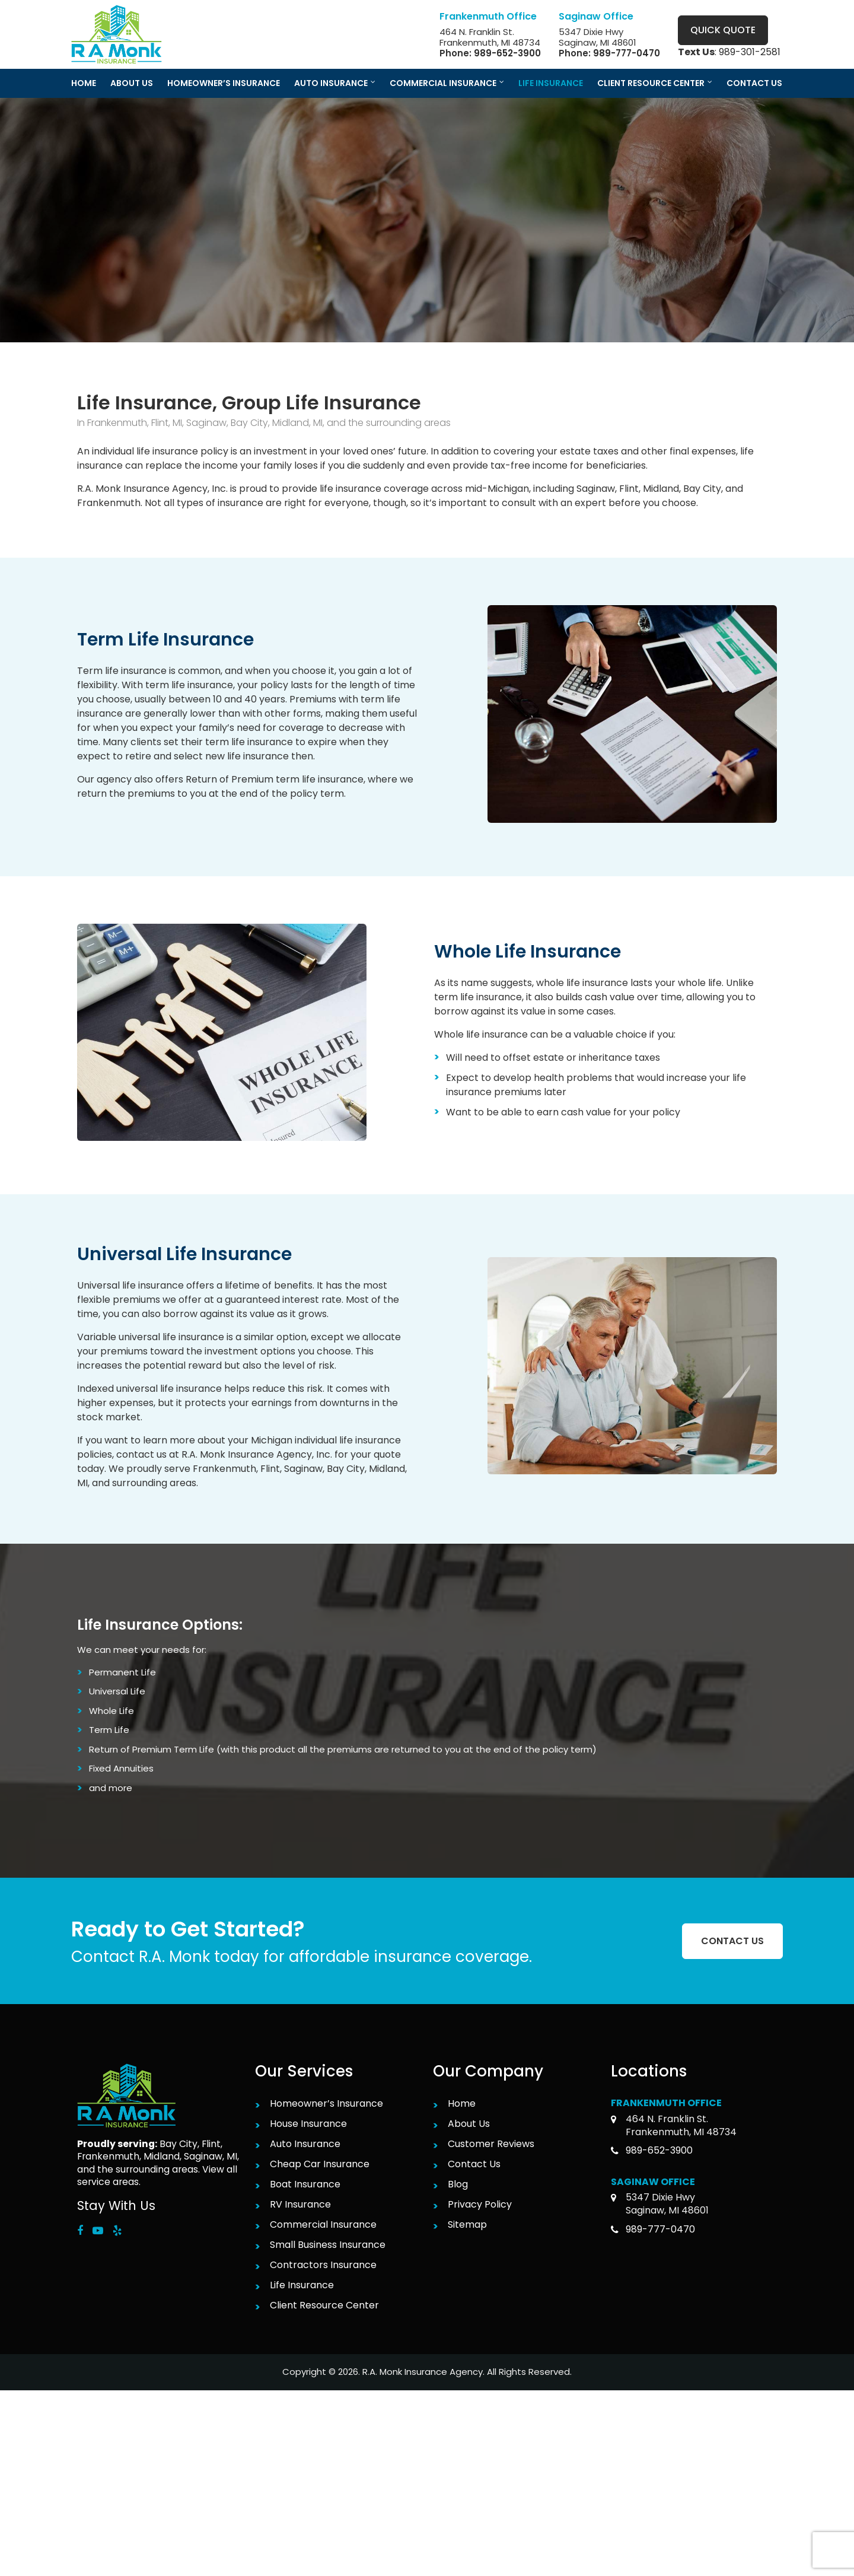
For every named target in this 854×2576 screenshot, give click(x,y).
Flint (211, 2144)
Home (462, 2103)
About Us (469, 2123)
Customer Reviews (491, 2144)
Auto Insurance (305, 2144)
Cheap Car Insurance (319, 2164)
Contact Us (474, 2164)
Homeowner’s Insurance (326, 2103)
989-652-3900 (507, 53)
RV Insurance (300, 2204)
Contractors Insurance (323, 2265)
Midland (162, 2156)
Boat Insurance (305, 2184)
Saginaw (203, 2156)
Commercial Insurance (323, 2224)
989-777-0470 (626, 53)
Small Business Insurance (327, 2244)
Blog (458, 2184)
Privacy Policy (480, 2204)
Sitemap (467, 2224)
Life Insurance (302, 2285)
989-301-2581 (749, 52)
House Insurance (308, 2123)
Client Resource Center (324, 2305)
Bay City (178, 2144)
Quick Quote (723, 30)
